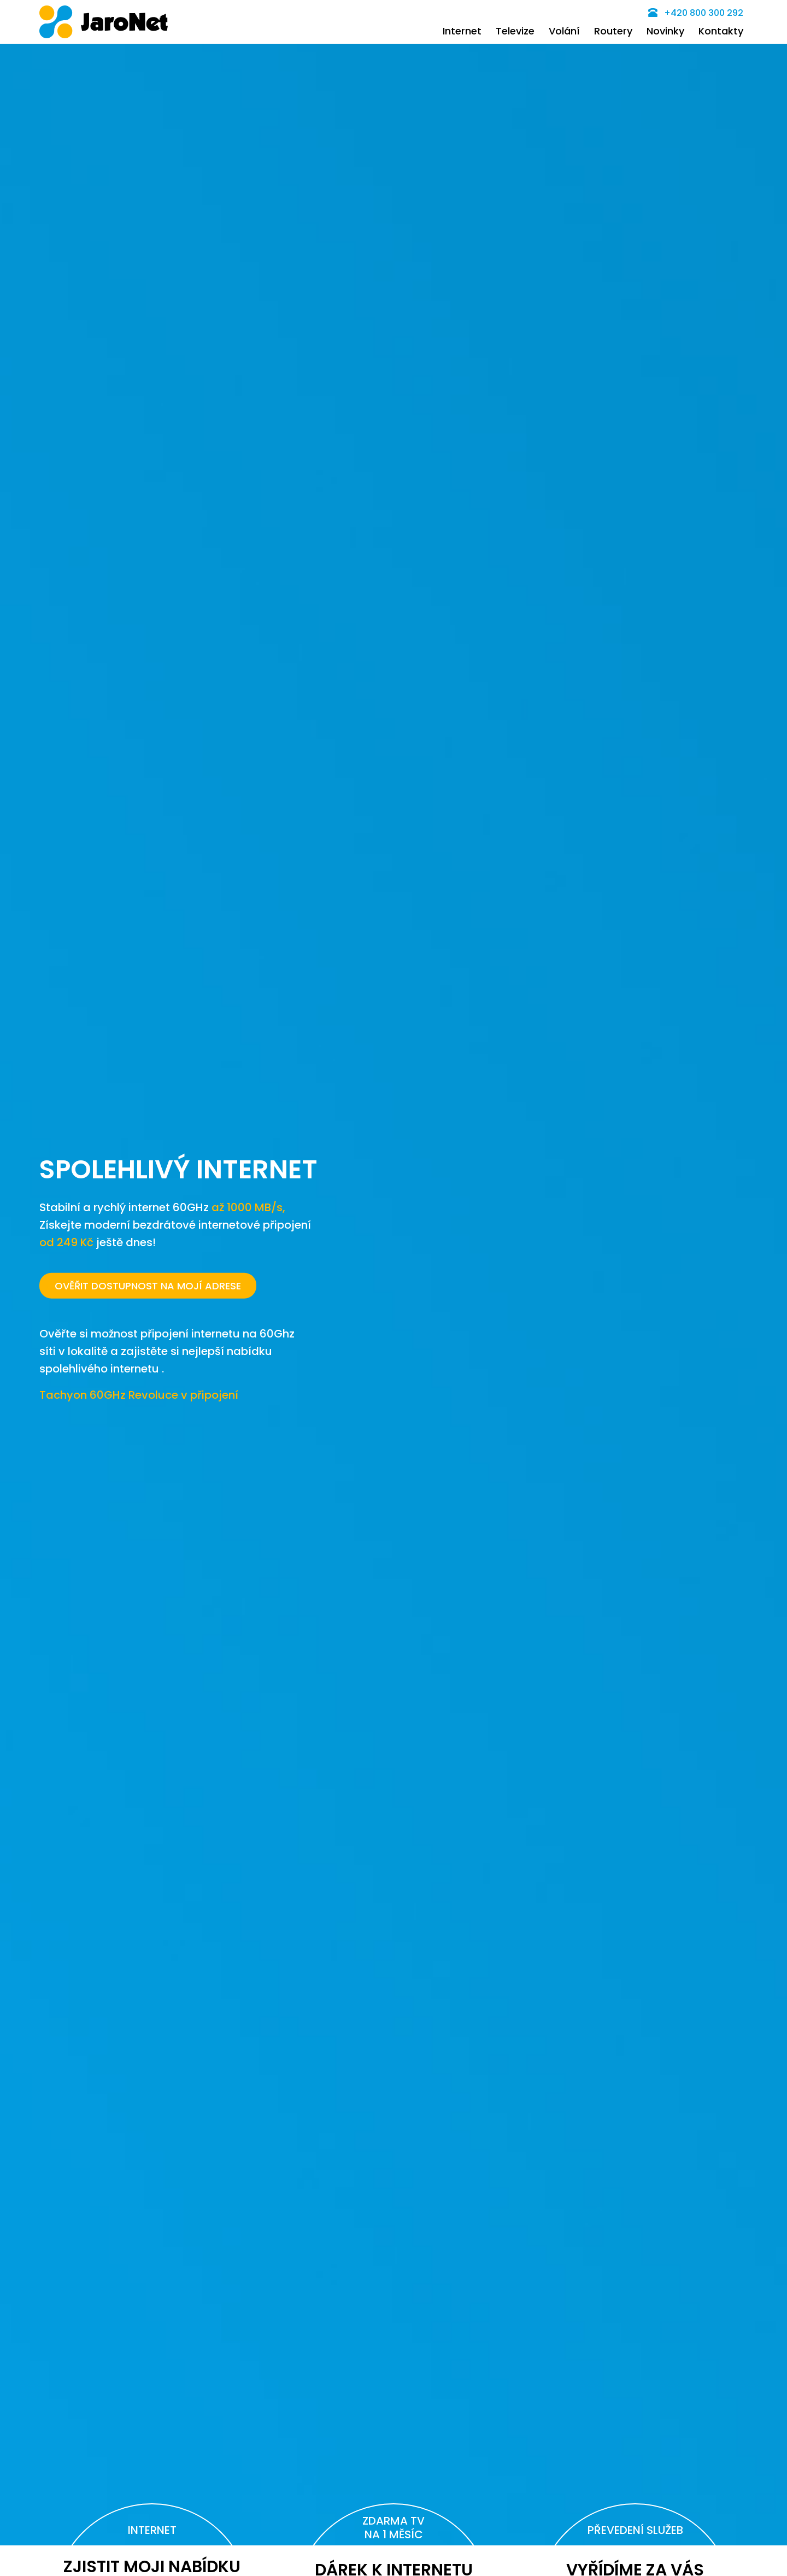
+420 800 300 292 (695, 13)
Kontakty (720, 31)
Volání (564, 31)
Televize (515, 31)
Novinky (665, 31)
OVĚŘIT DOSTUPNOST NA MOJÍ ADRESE (148, 1285)
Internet (462, 31)
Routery (613, 31)
